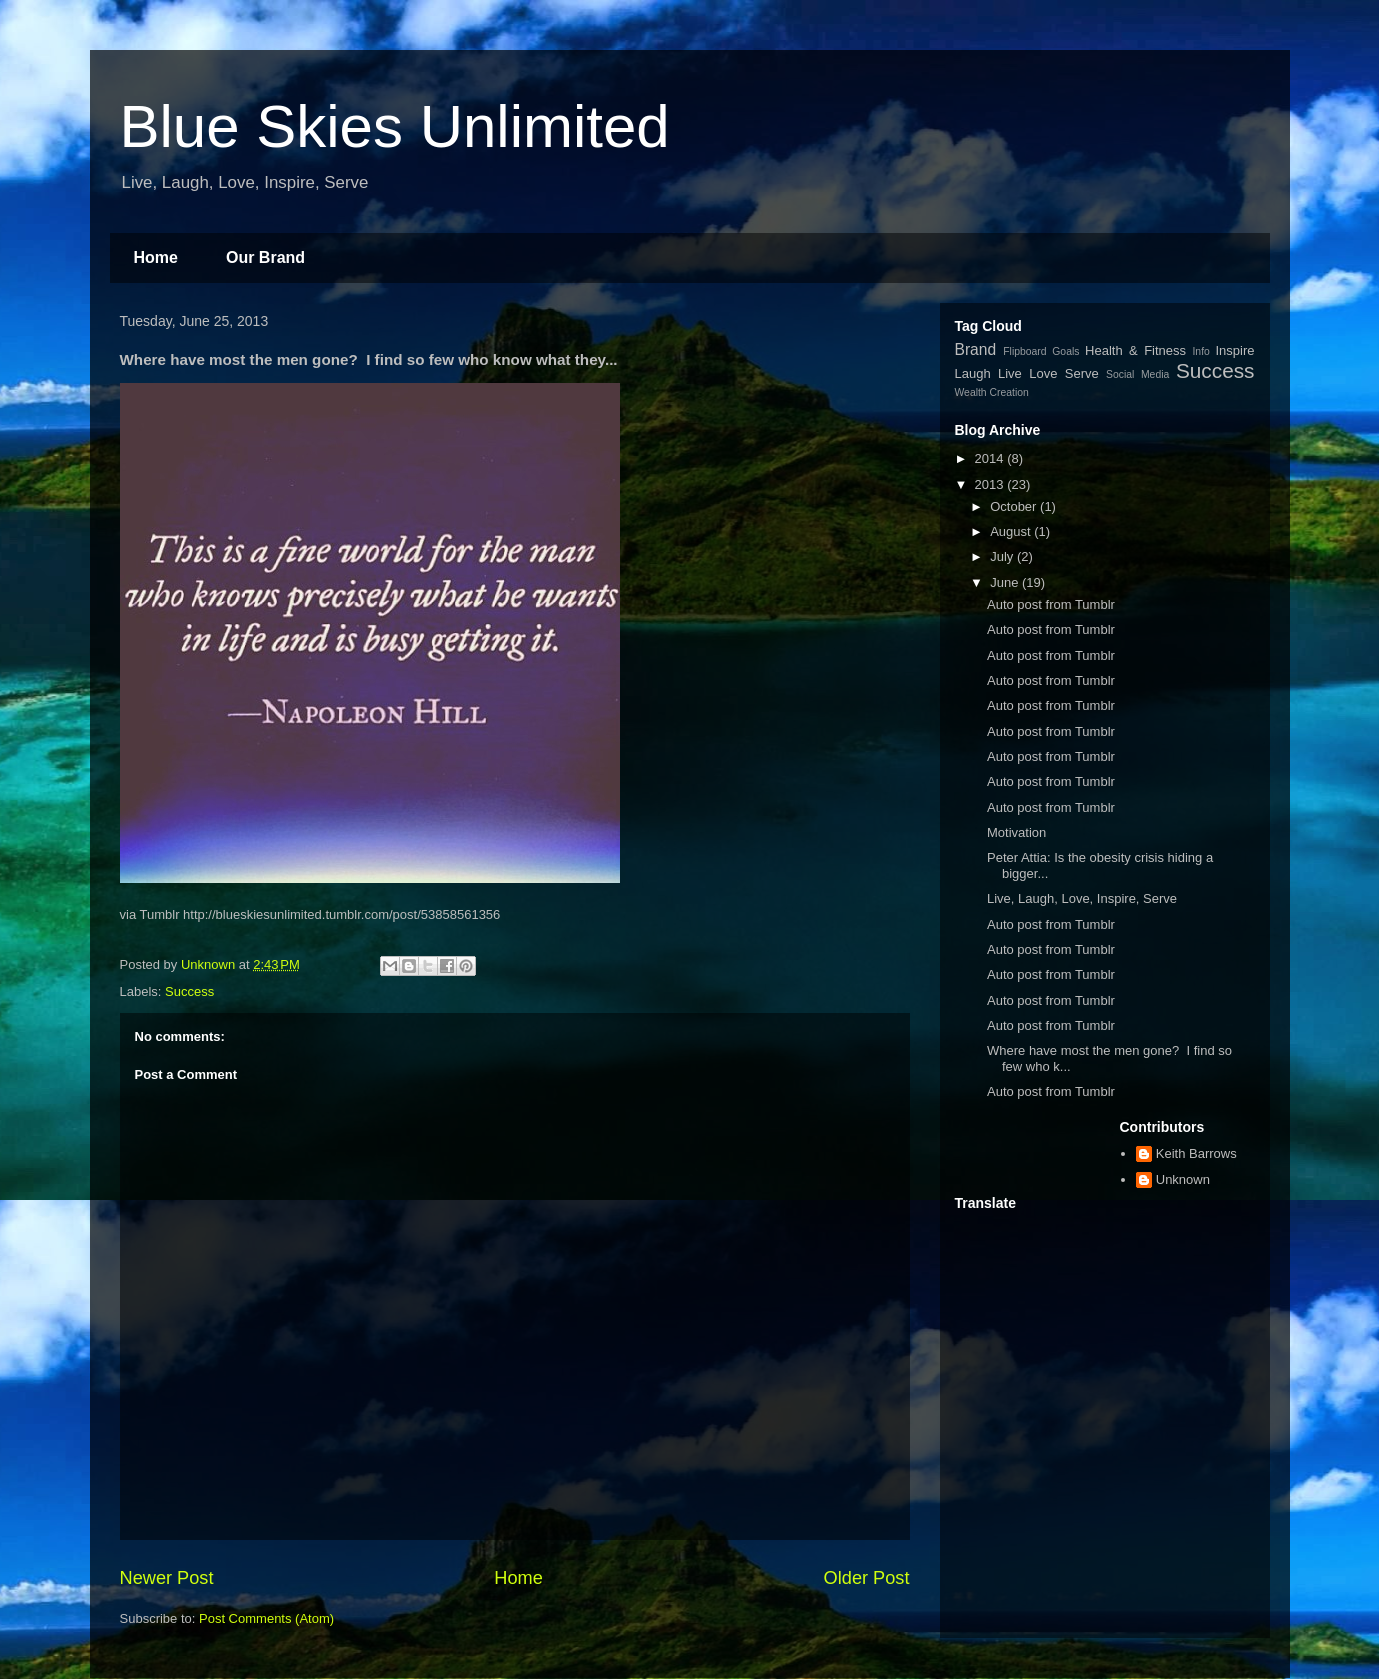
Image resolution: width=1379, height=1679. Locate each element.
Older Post (867, 1578)
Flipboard (1024, 351)
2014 (991, 458)
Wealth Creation (992, 392)
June (1006, 582)
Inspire (1235, 350)
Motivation (1016, 832)
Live (1010, 373)
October (1015, 506)
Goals (1065, 351)
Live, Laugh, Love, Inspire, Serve (1082, 898)
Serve (1082, 373)
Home (156, 257)
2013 (991, 484)
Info (1200, 351)
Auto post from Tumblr (1051, 604)
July (1003, 556)
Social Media (1137, 374)
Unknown (1183, 1179)
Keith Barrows (1196, 1153)
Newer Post (167, 1578)
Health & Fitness (1135, 350)
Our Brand (265, 257)
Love (1043, 373)
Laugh (973, 373)
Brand (976, 349)
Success (189, 991)
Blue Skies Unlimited (395, 126)
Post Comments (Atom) (266, 1618)
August (1012, 531)
